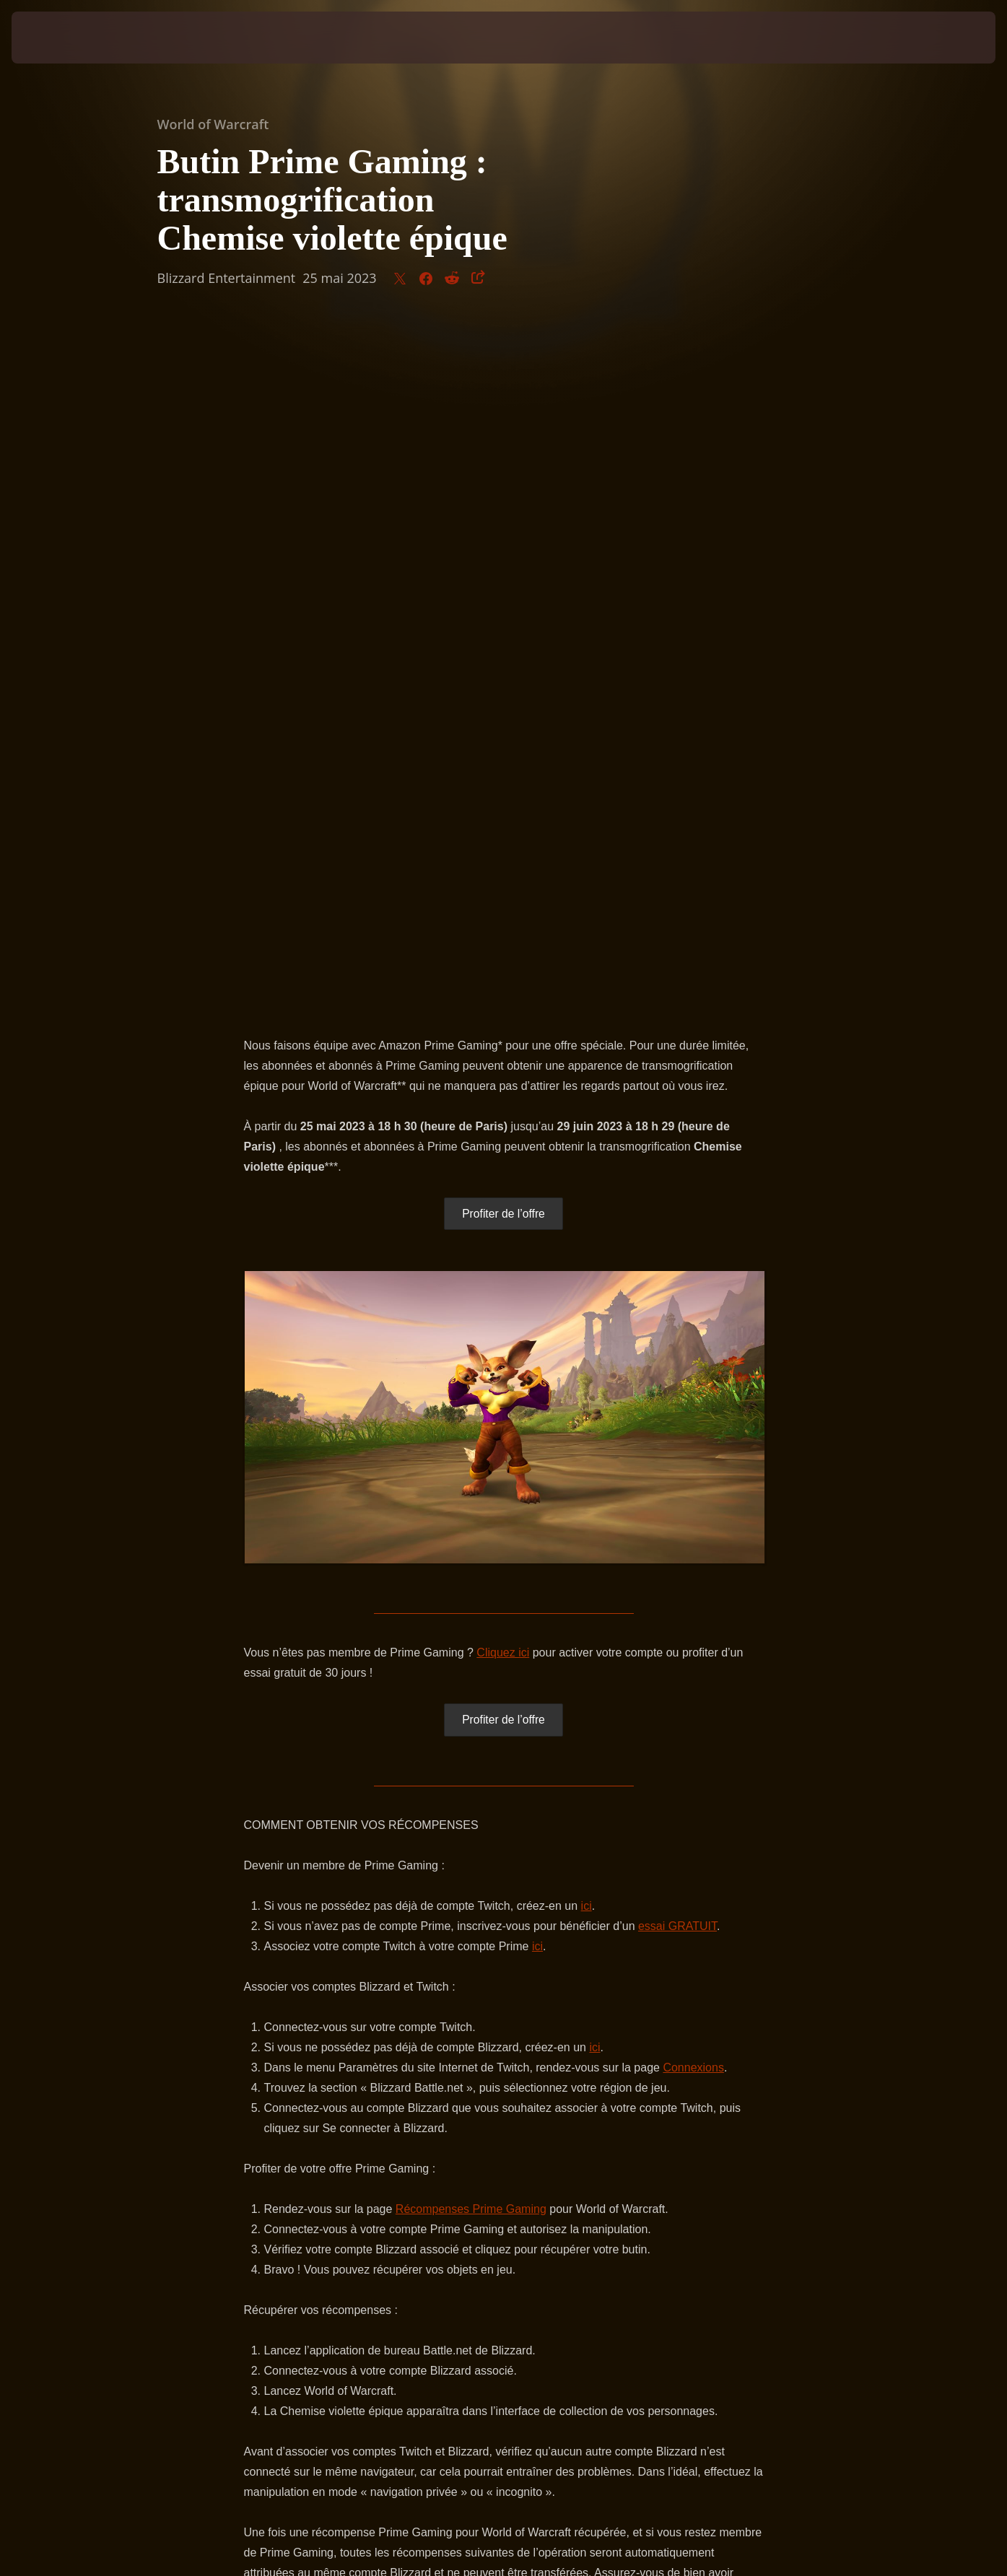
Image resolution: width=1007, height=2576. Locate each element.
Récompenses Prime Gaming (471, 1530)
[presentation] (56, 38)
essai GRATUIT (677, 1247)
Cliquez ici (502, 973)
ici (586, 1227)
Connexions (693, 1388)
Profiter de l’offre (503, 534)
